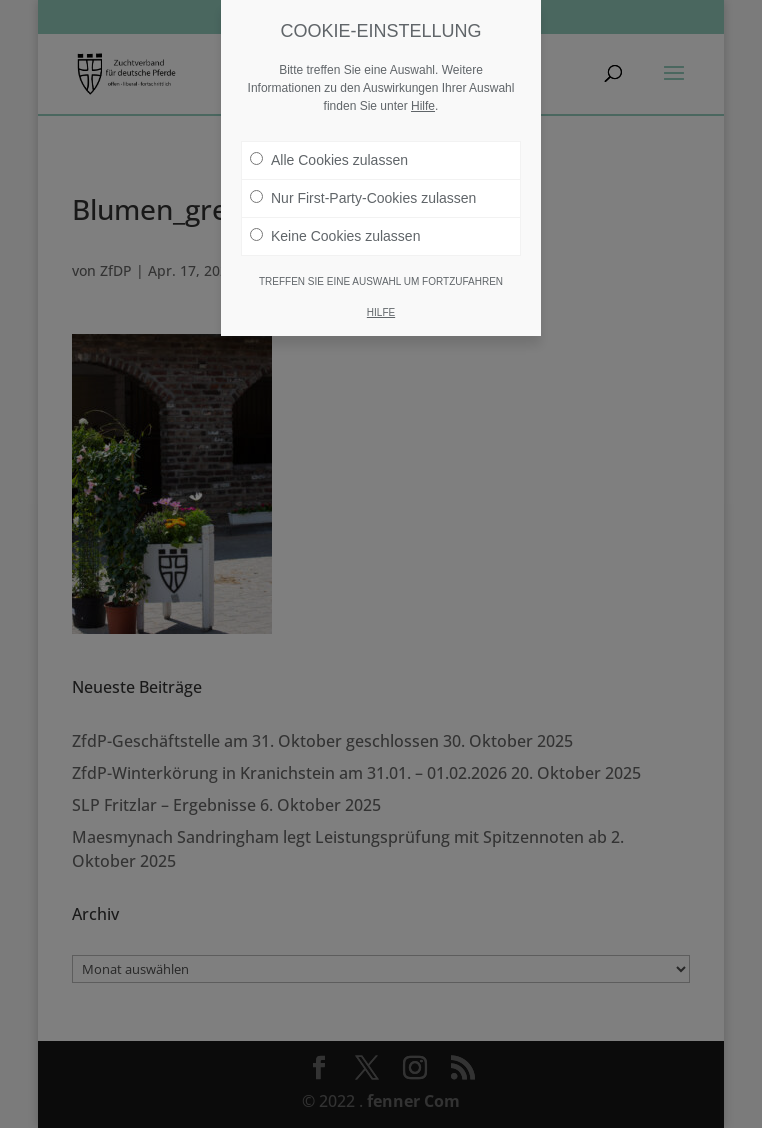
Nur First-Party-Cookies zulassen (363, 198)
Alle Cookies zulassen (329, 160)
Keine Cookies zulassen (335, 236)
